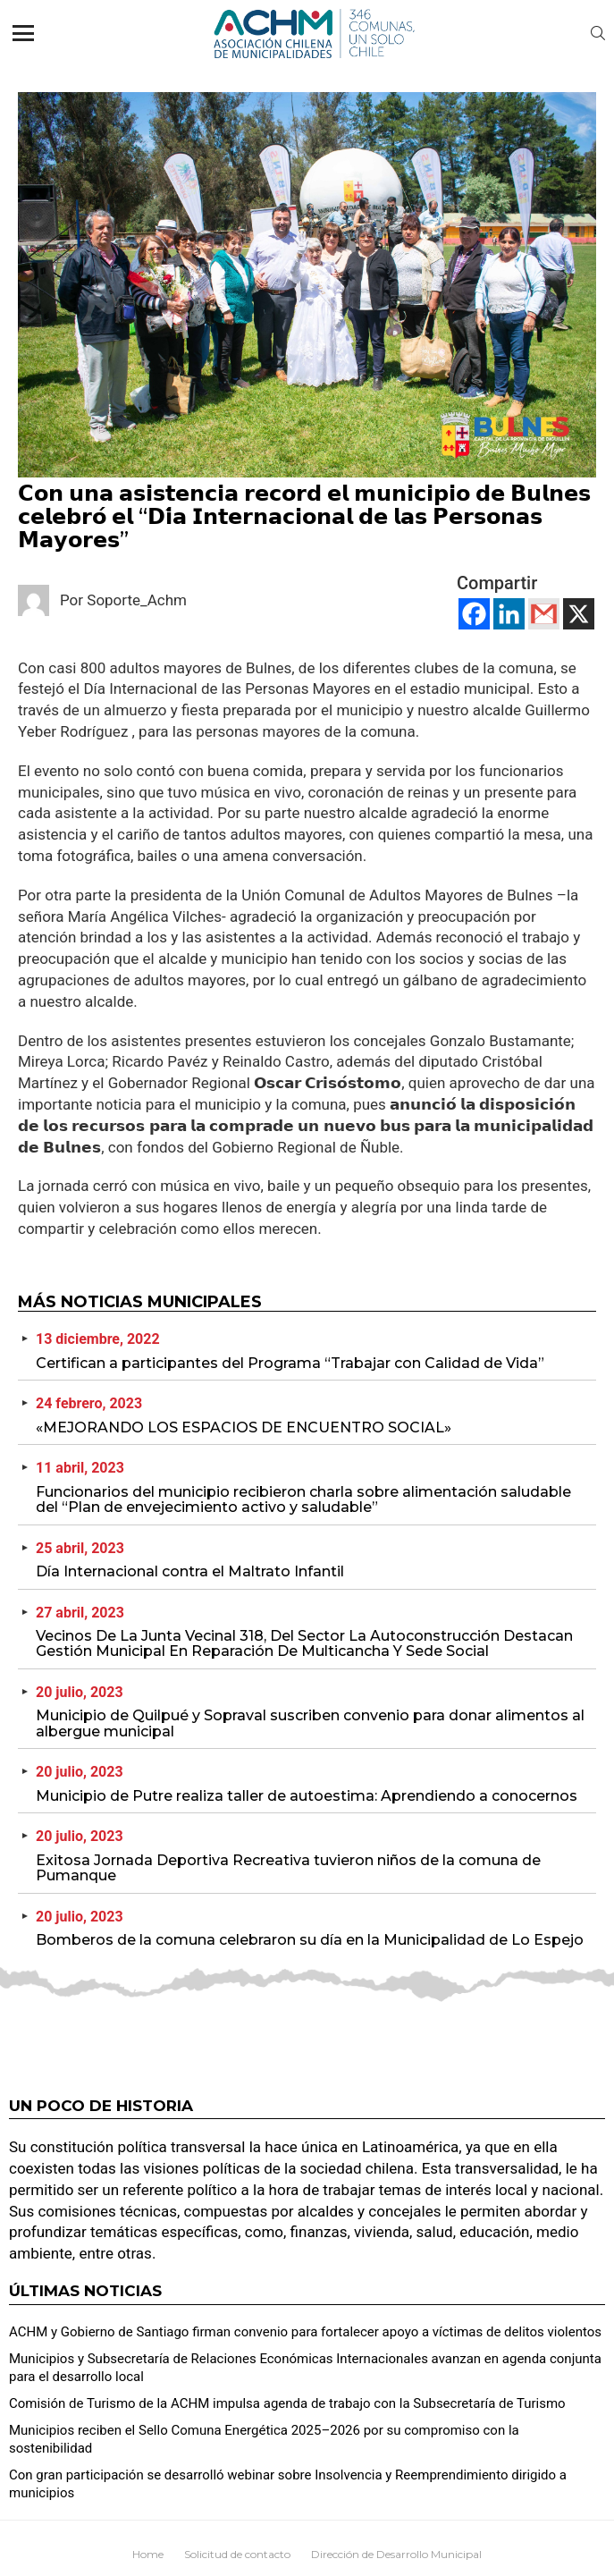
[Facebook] (474, 613)
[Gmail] (543, 613)
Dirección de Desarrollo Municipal (396, 2554)
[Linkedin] (509, 613)
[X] (578, 613)
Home (148, 2554)
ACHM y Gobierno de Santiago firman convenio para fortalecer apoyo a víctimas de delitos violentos (305, 2332)
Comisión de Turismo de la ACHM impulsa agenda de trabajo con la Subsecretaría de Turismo (287, 2403)
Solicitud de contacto (237, 2554)
